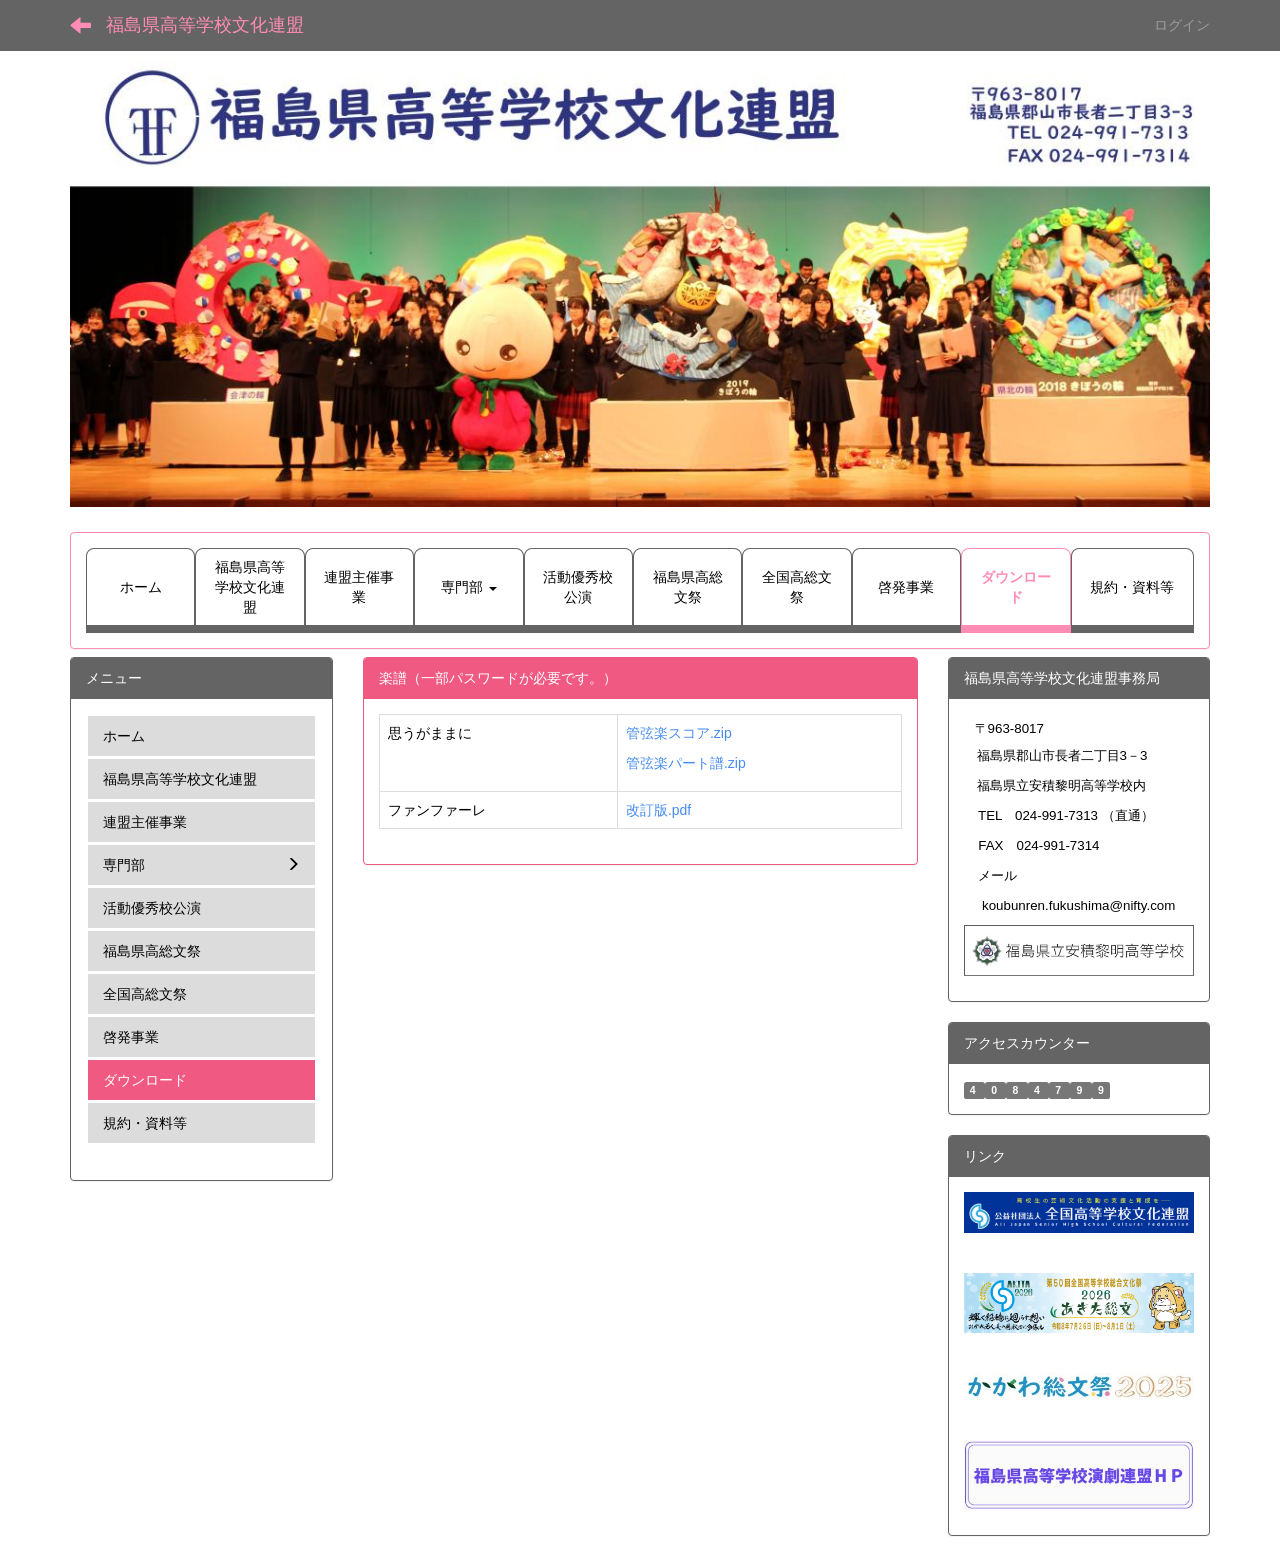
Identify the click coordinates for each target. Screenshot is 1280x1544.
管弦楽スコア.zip (679, 733)
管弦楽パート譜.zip (686, 763)
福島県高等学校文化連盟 (205, 25)
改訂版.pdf (658, 810)
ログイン (1182, 25)
